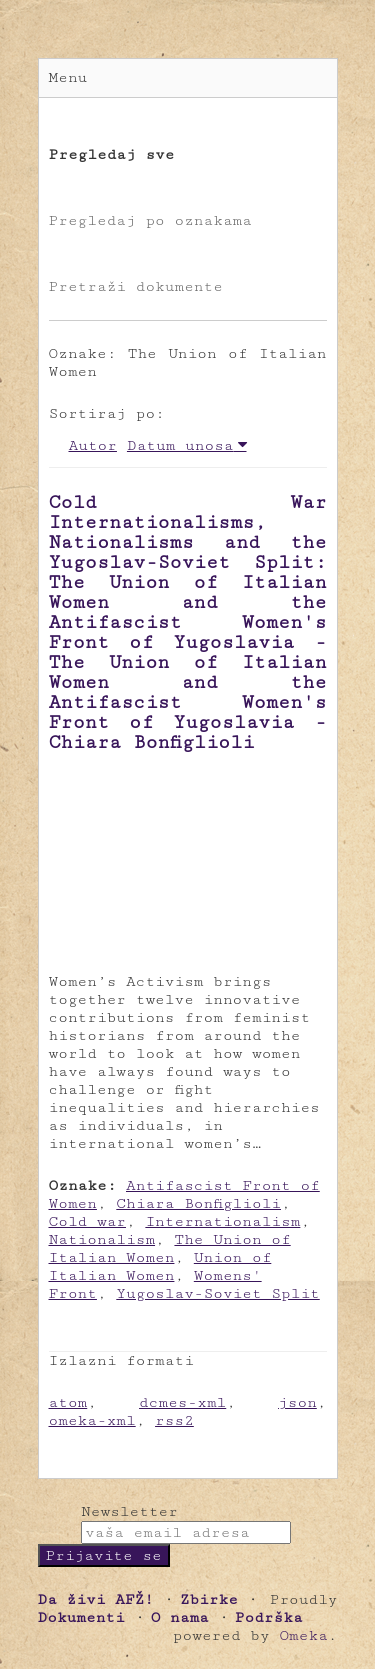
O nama (180, 1617)
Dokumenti (81, 1617)
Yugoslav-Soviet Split (217, 1293)
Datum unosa (180, 445)
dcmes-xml (182, 1402)
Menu (68, 77)
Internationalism (222, 1221)
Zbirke (209, 1599)
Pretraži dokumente (136, 286)
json (297, 1402)
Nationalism (102, 1239)
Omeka (303, 1635)
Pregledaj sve (112, 154)
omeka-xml (92, 1420)
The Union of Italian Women (170, 1248)
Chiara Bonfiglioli (198, 1203)
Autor (93, 445)
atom (68, 1402)
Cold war (88, 1221)
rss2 (174, 1420)
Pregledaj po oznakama (150, 220)
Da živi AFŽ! (96, 1599)
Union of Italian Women (160, 1266)
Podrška (269, 1617)
